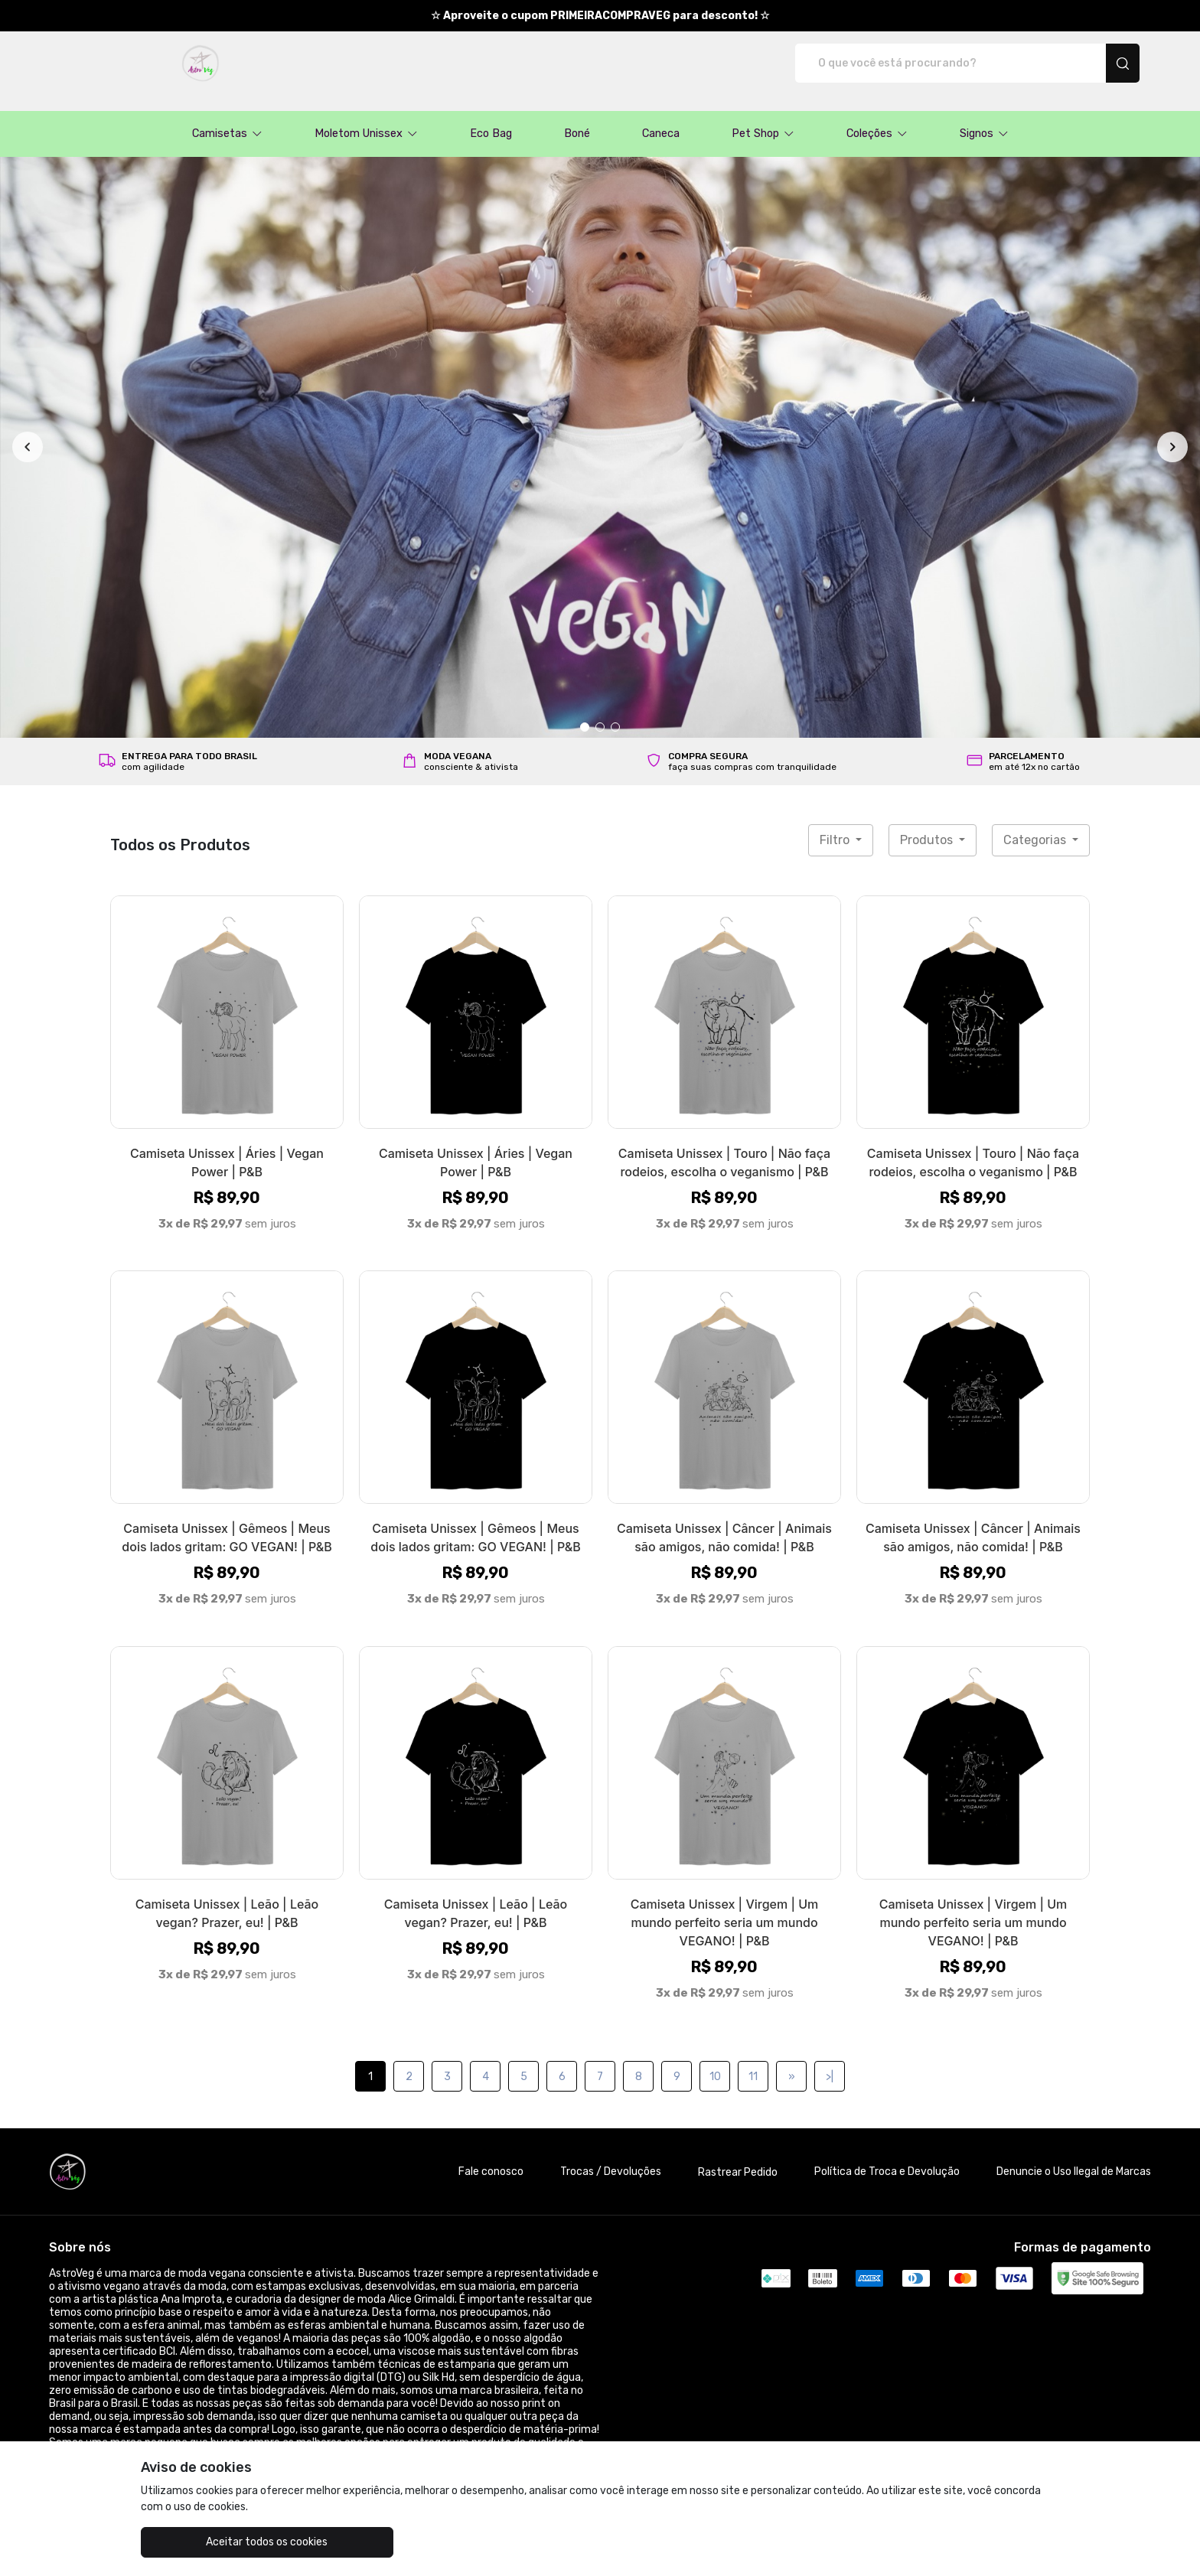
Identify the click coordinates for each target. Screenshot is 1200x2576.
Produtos (928, 824)
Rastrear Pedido (738, 2156)
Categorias (1036, 824)
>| (829, 2060)
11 (753, 2060)
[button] (227, 117)
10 (715, 2060)
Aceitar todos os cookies (218, 2541)
